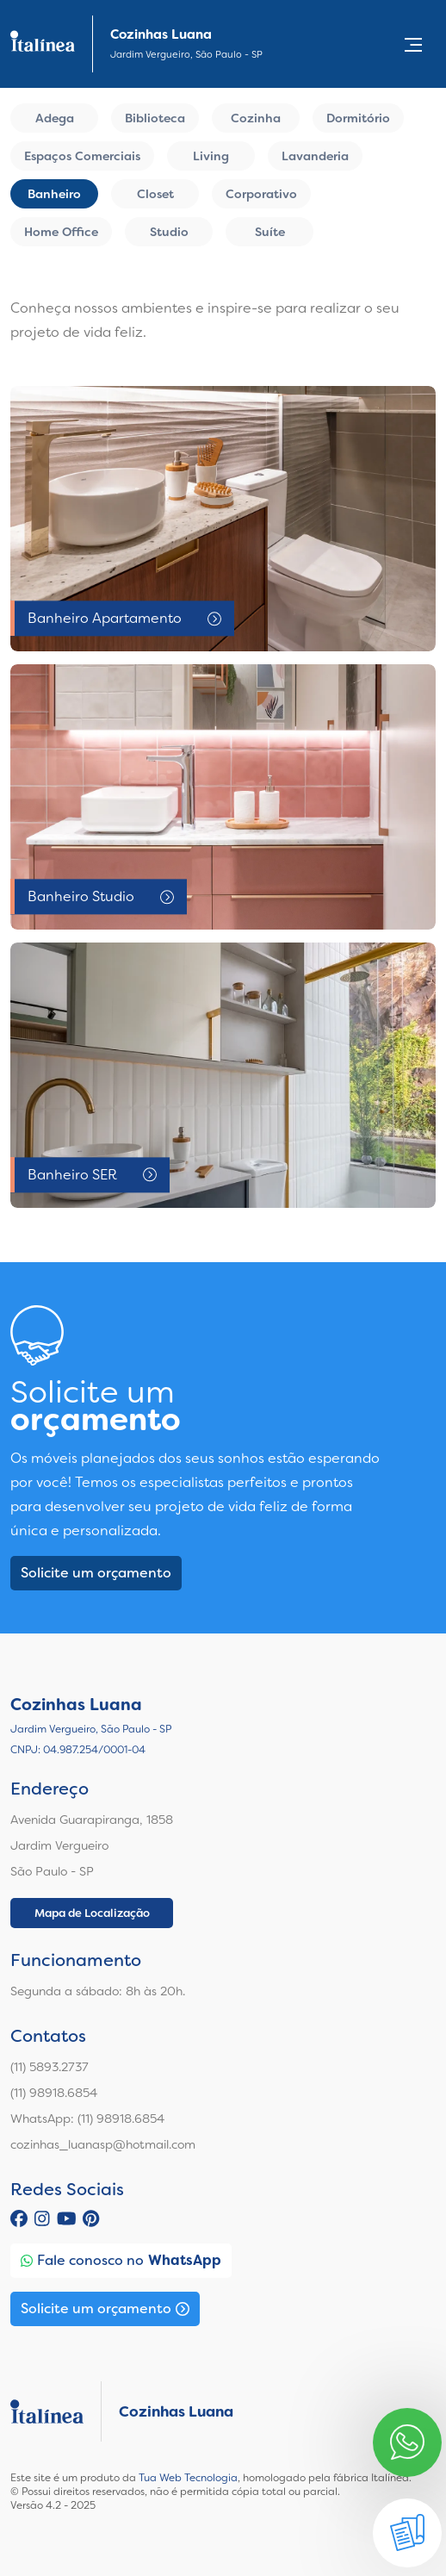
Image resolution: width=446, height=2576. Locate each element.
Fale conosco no (121, 2260)
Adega (54, 118)
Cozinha (256, 118)
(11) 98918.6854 (53, 2092)
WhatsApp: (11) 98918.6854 (87, 2118)
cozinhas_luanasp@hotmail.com (102, 2144)
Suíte (270, 232)
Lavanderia (315, 156)
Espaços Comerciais (82, 156)
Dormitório (358, 118)
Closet (155, 194)
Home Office (61, 232)
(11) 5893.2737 (49, 2067)
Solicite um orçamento (96, 1573)
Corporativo (261, 194)
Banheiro (54, 194)
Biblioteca (155, 118)
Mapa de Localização (92, 1913)
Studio (169, 232)
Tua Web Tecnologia (188, 2478)
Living (211, 156)
